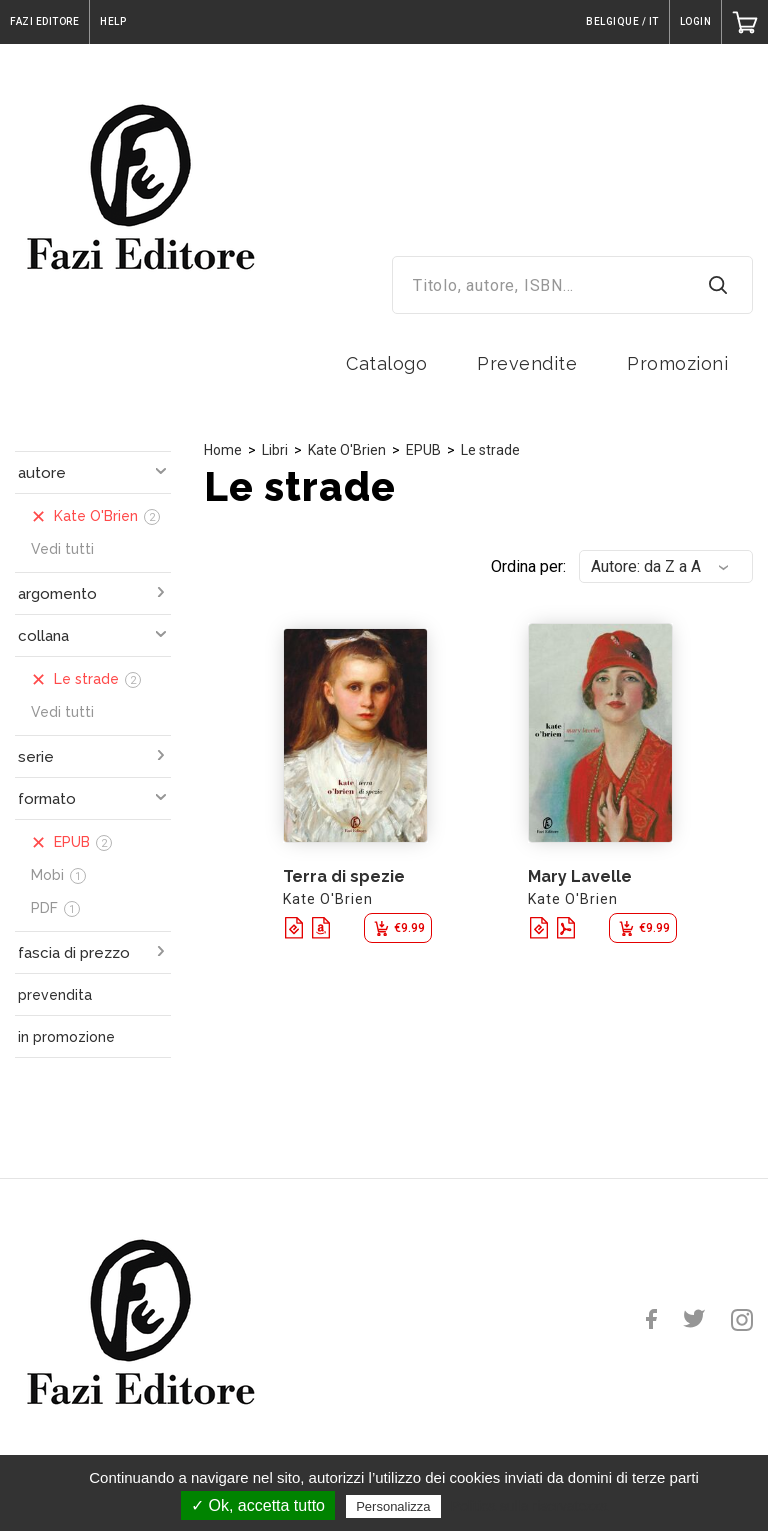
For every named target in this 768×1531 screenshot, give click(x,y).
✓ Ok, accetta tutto (258, 1505)
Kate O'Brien (347, 450)
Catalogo (386, 363)
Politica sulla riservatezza (529, 1506)
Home (223, 450)
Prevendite (527, 363)
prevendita (55, 995)
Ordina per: (528, 566)
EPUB (423, 450)
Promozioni (677, 363)
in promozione (66, 1037)
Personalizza (393, 1506)
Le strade (490, 450)
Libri (275, 450)
